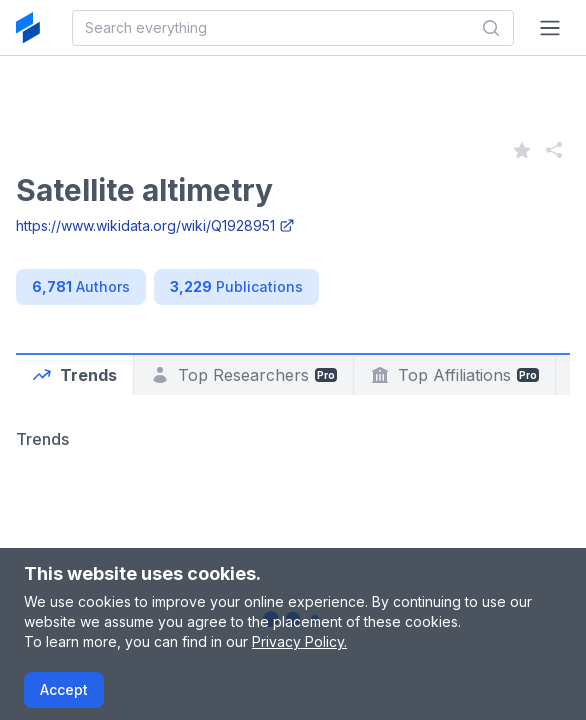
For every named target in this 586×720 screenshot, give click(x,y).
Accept (64, 689)
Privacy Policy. (299, 641)
